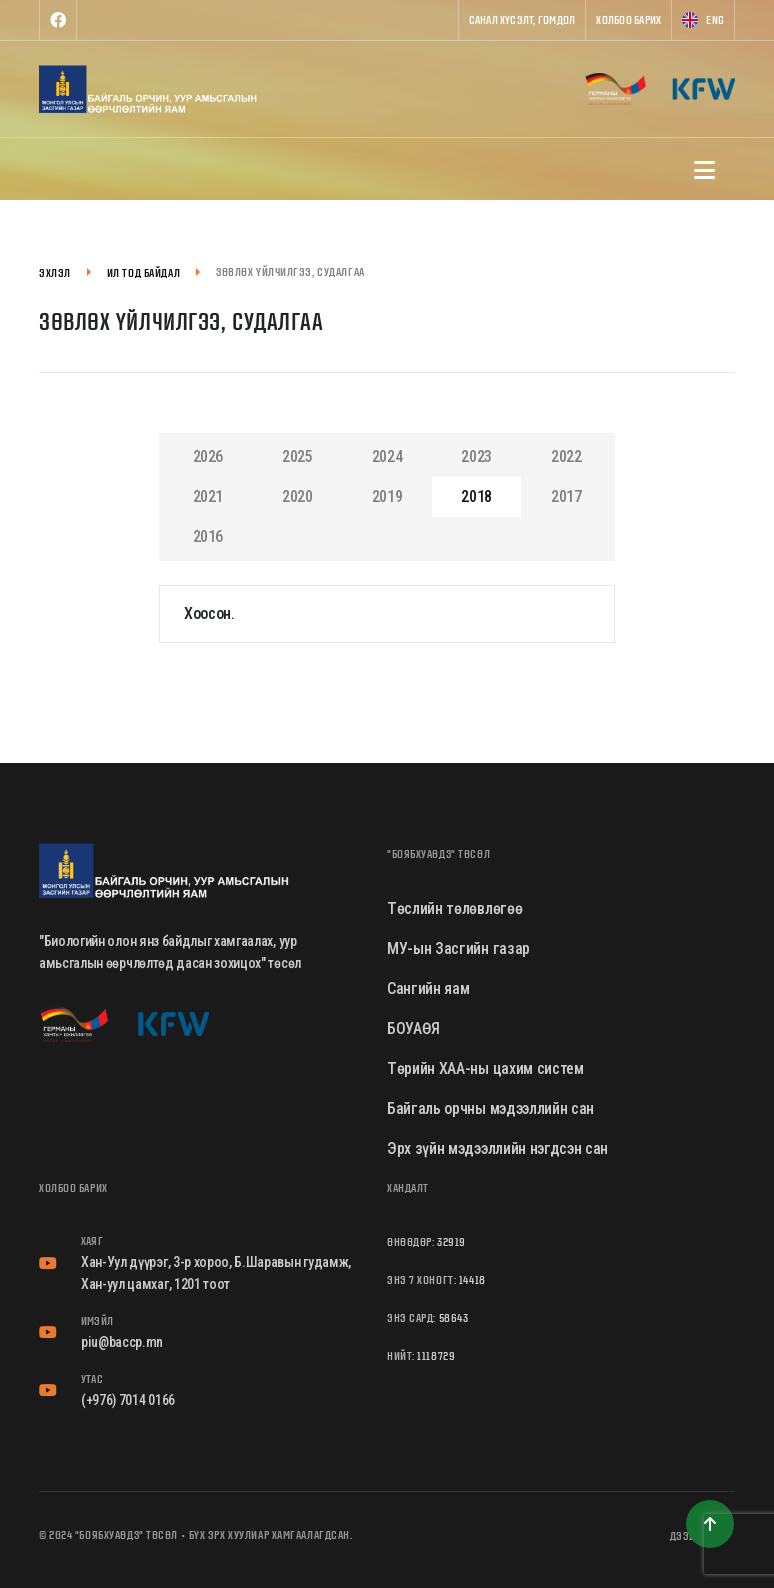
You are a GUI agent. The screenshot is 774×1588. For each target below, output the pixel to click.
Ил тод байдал (143, 272)
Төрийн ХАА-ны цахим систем (485, 1068)
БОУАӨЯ (413, 1028)
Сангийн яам (428, 988)
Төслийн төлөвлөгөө (454, 908)
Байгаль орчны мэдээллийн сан (490, 1108)
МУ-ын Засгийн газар (458, 948)
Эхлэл (55, 272)
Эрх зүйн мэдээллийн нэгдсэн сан (497, 1148)
